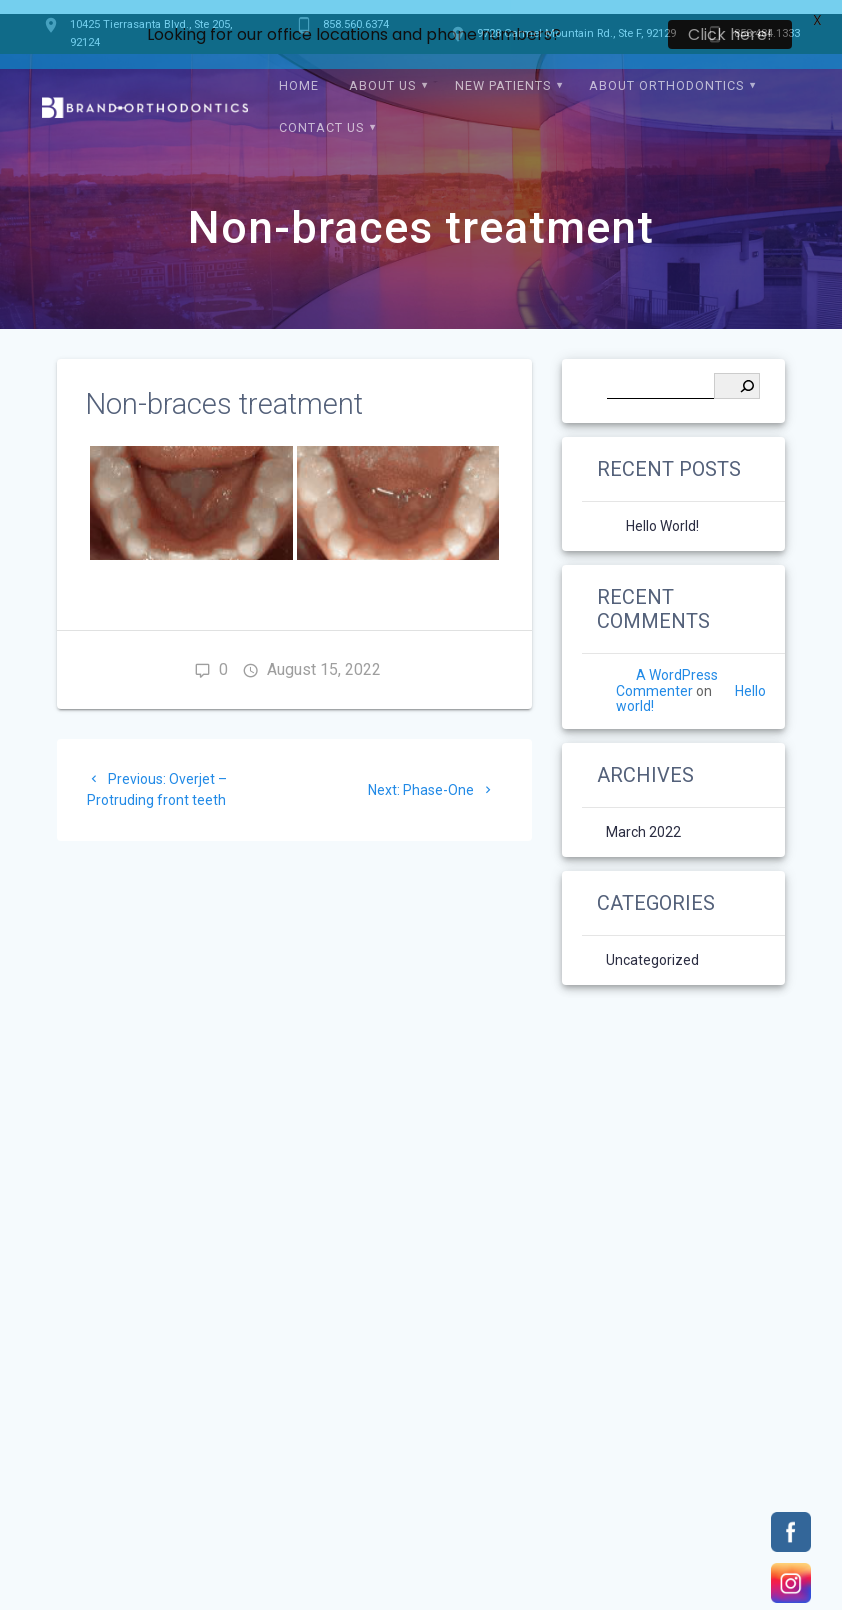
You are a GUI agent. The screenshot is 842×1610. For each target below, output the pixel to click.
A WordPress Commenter (667, 670)
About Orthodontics (666, 73)
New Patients (503, 73)
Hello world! (662, 514)
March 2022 (643, 820)
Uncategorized (652, 948)
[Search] (737, 374)
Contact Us (321, 115)
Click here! (730, 34)
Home (299, 73)
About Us (382, 73)
